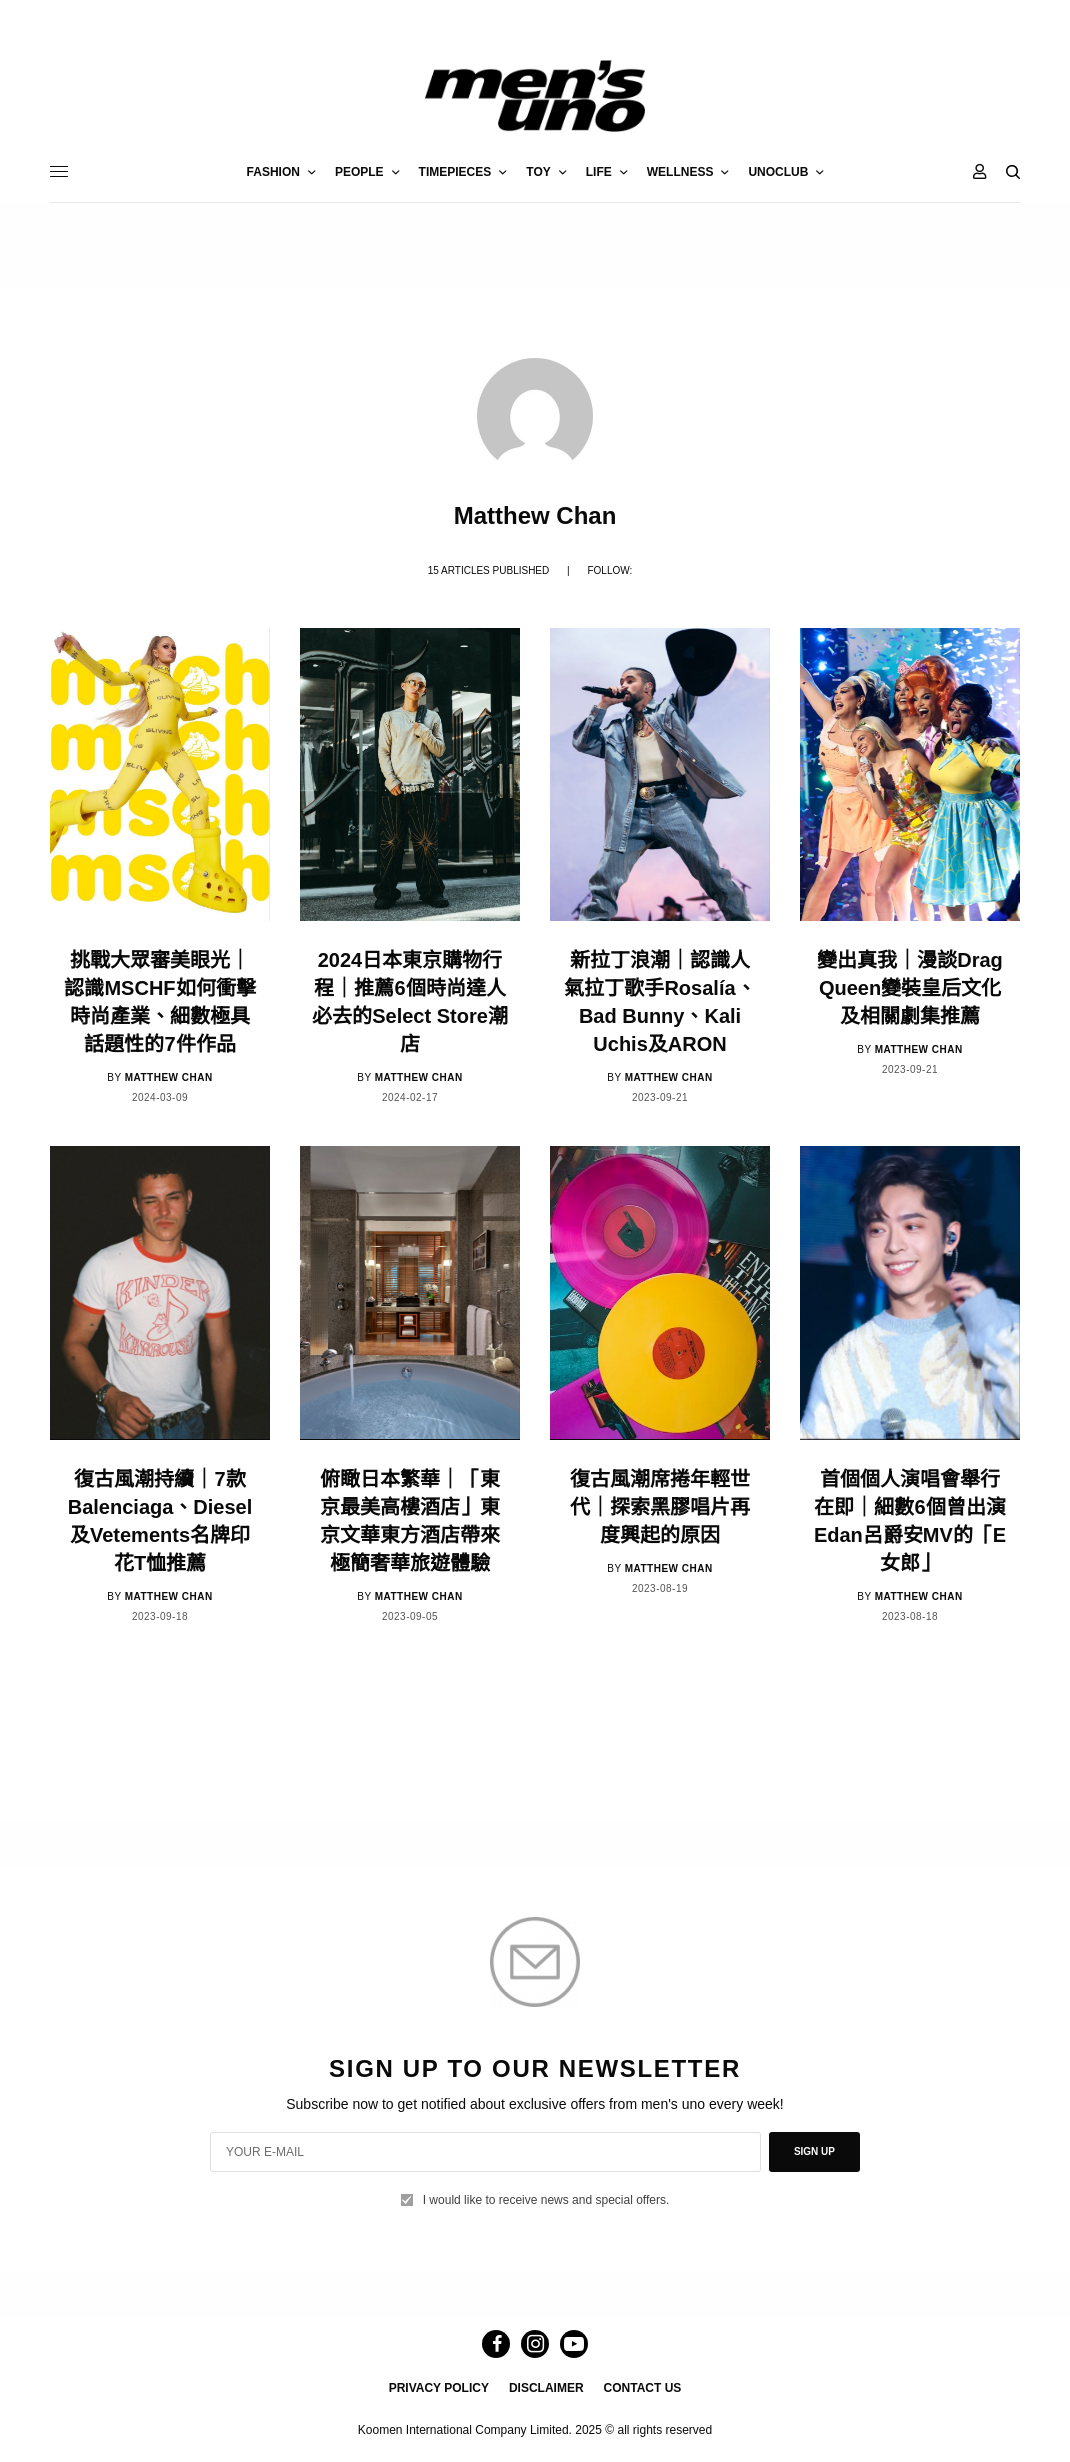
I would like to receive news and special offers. (546, 2200)
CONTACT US (643, 2388)
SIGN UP (814, 2151)
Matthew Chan (169, 1077)
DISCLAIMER (546, 2388)
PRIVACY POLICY (439, 2388)
